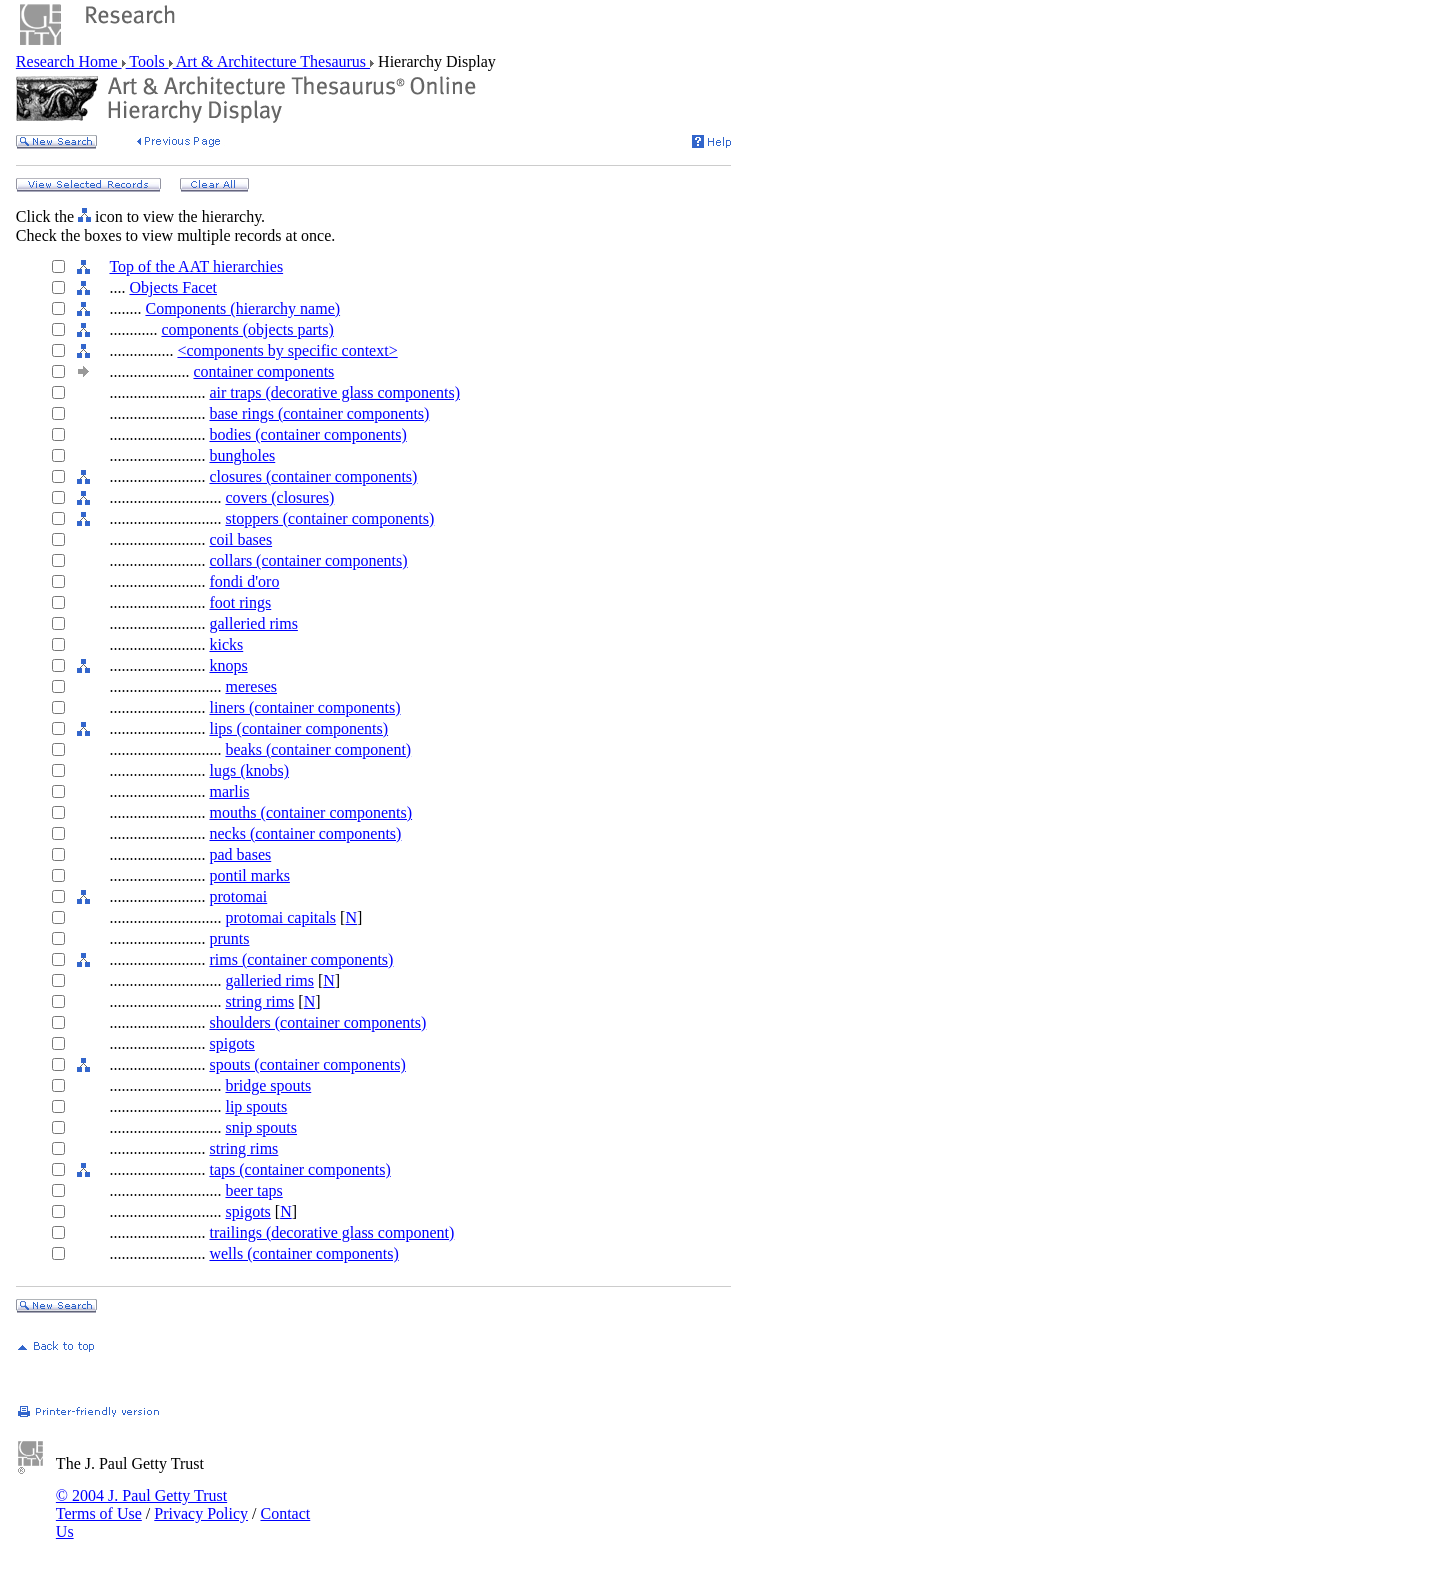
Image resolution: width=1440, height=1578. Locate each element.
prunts (229, 938)
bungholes (242, 455)
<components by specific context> (287, 350)
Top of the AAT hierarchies (196, 266)
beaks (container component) (318, 749)
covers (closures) (279, 497)
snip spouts (261, 1127)
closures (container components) (313, 476)
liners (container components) (304, 707)
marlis (229, 791)
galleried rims (253, 623)
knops (228, 665)
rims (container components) (301, 959)
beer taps (253, 1190)
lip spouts (256, 1106)
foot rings (240, 602)
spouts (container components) (307, 1064)
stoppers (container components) (329, 518)
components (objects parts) (247, 329)
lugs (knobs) (249, 770)
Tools (147, 61)
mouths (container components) (310, 812)
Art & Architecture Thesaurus (271, 61)
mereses (251, 686)
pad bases (240, 854)
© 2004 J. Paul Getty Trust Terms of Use (141, 1504)
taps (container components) (299, 1169)
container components (263, 371)
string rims (259, 1001)
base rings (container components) (319, 413)
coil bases (240, 539)
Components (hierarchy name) (242, 308)
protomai (238, 896)
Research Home (69, 61)
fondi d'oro (244, 581)
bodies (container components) (307, 434)
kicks (226, 644)
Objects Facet (173, 287)
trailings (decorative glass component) (331, 1232)
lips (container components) (298, 728)
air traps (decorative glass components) (334, 392)
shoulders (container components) (317, 1022)
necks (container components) (305, 833)
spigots (231, 1043)
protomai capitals (280, 917)
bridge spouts (268, 1085)
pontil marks (249, 875)
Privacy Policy (201, 1513)
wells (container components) (303, 1253)
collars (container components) (308, 560)
